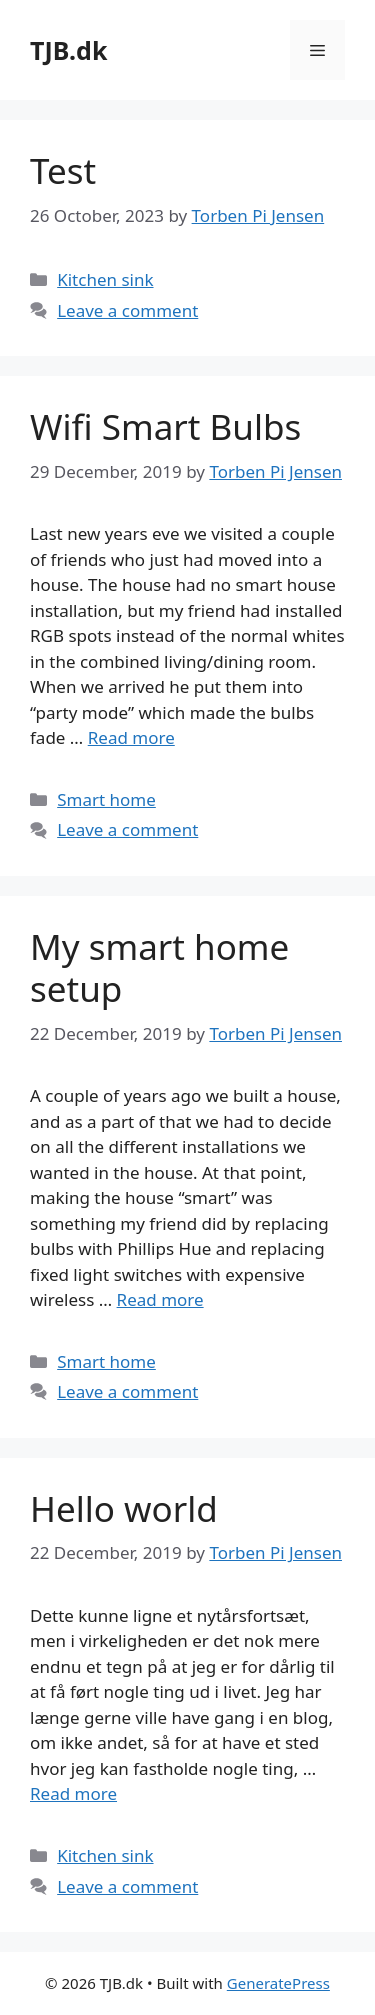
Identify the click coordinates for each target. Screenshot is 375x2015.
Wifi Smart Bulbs (165, 426)
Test (63, 170)
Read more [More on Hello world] (73, 1793)
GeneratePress (278, 1983)
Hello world (124, 1508)
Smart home (106, 799)
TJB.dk (68, 50)
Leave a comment (127, 310)
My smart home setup (159, 967)
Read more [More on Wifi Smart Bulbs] (131, 737)
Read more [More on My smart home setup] (160, 1299)
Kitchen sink (105, 279)
